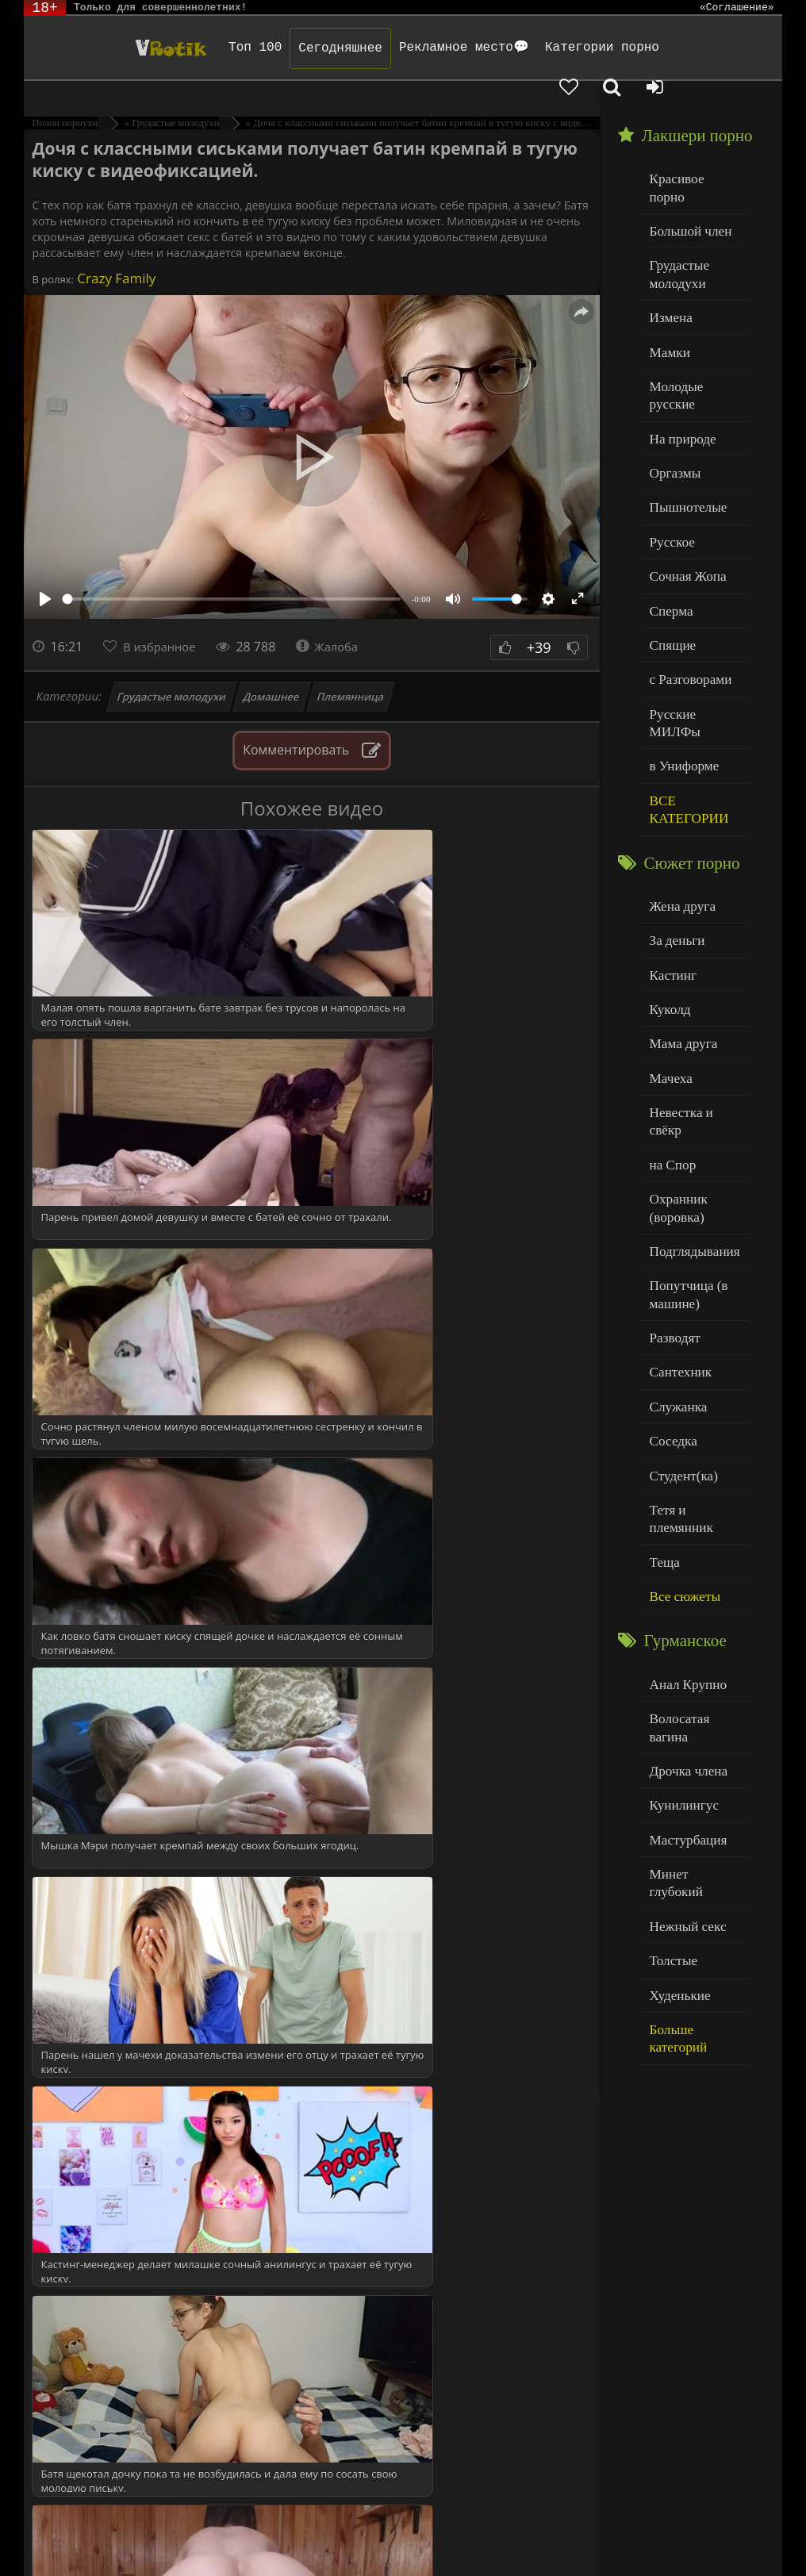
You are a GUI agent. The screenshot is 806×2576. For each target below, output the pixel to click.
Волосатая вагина (694, 1507)
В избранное (164, 619)
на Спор (670, 1006)
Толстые (671, 1700)
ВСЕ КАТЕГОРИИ (684, 687)
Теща (663, 1358)
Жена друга (679, 780)
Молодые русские (694, 326)
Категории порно (547, 47)
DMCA (327, 2522)
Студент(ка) (679, 1294)
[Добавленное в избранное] (641, 47)
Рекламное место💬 (409, 47)
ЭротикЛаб (65, 2522)
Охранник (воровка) (675, 1045)
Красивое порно (690, 149)
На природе (679, 358)
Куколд (667, 877)
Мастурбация (683, 1604)
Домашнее (271, 669)
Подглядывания (689, 1085)
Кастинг (670, 844)
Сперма (669, 518)
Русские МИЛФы (694, 615)
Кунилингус (680, 1571)
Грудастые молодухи (171, 669)
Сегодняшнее (286, 48)
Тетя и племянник (695, 1325)
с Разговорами (686, 583)
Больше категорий (696, 1764)
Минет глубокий (691, 1635)
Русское (669, 454)
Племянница (350, 669)
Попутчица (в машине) (684, 1125)
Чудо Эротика (106, 47)
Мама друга (679, 909)
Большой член (686, 182)
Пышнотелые (683, 422)
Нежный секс (683, 1668)
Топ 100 (200, 47)
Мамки (667, 294)
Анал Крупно (684, 1475)
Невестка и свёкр (693, 973)
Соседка (671, 1261)
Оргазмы (672, 390)
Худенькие (676, 1732)
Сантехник (677, 1197)
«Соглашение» (737, 8)
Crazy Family (114, 250)
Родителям (685, 2522)
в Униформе (680, 647)
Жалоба (338, 619)
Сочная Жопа (683, 487)
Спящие (670, 551)
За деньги (674, 813)
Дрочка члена (684, 1539)
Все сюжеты (681, 1389)
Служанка (675, 1229)
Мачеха (668, 941)
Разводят (672, 1165)
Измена (668, 261)
